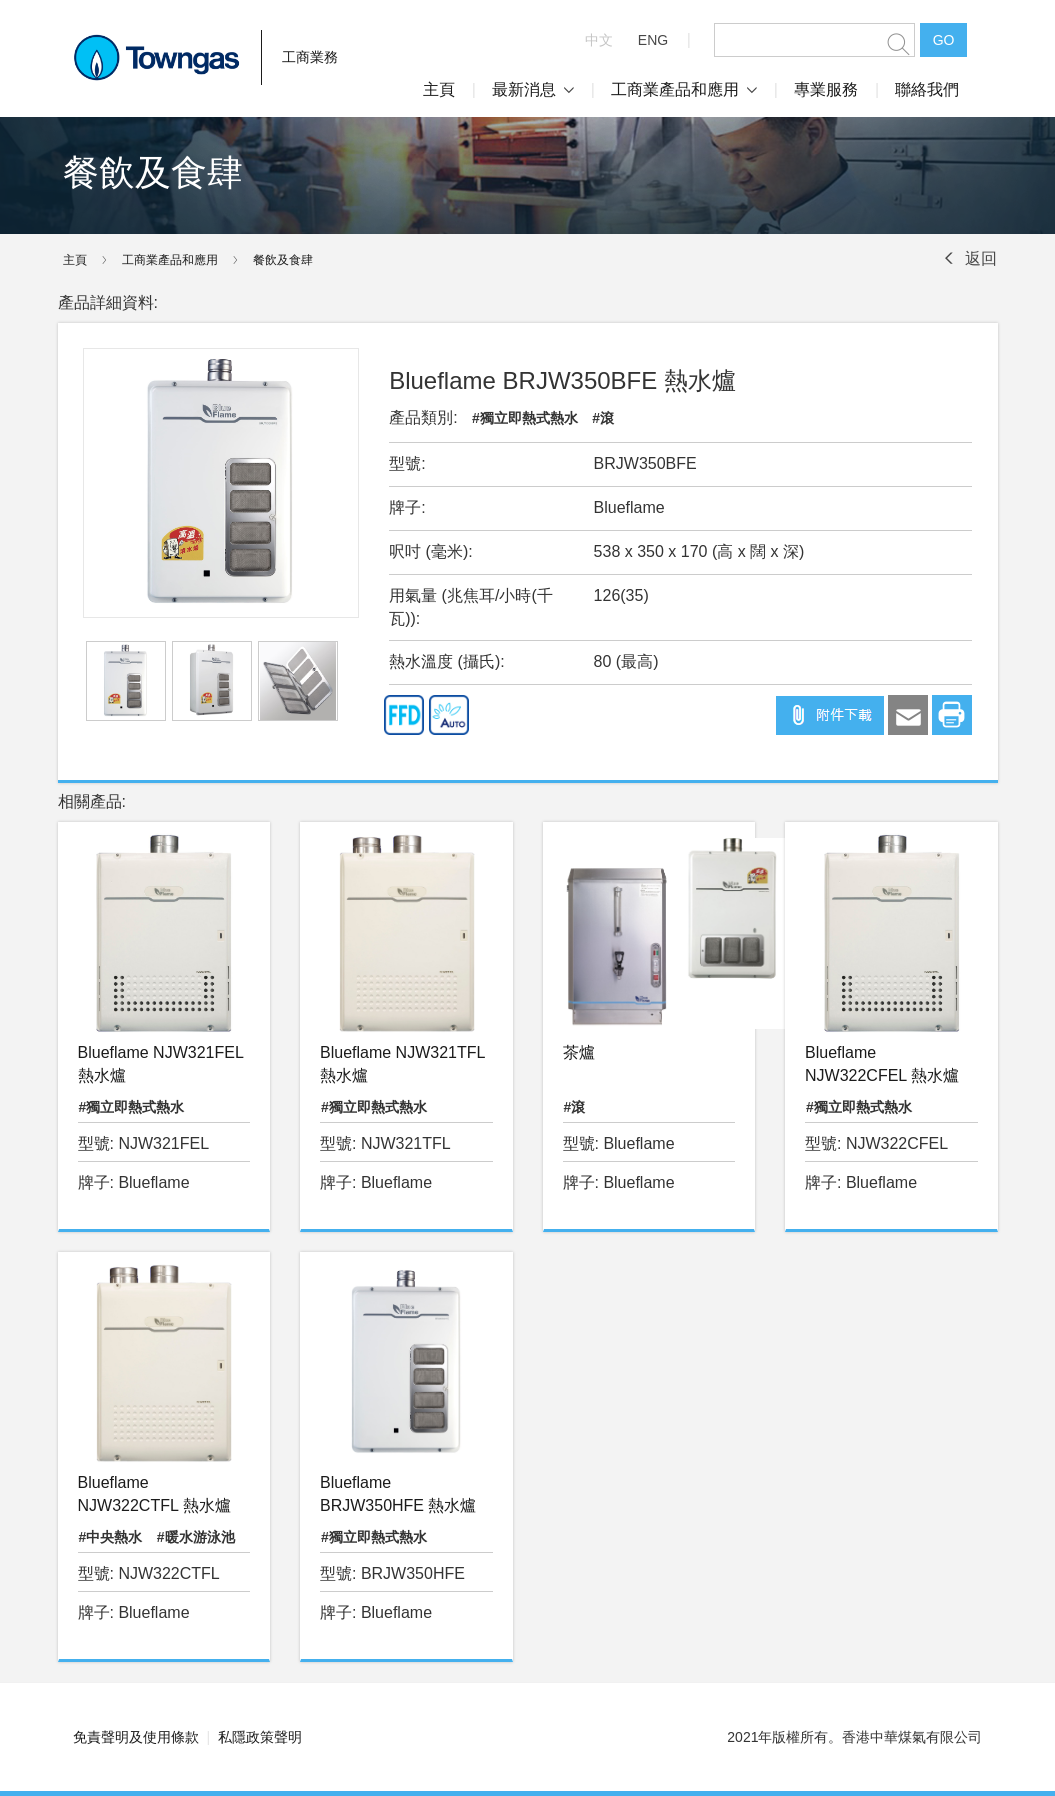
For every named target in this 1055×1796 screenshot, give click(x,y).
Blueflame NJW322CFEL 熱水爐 (882, 1064)
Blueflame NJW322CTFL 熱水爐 (154, 1494)
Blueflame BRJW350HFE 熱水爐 (398, 1494)
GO (944, 40)
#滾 (603, 418)
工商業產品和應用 (684, 89)
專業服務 (826, 89)
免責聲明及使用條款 (136, 1737)
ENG (653, 40)
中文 (599, 40)
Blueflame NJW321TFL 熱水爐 (402, 1064)
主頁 (439, 89)
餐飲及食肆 (283, 260)
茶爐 (579, 1052)
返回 (981, 258)
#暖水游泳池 (196, 1537)
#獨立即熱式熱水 (525, 418)
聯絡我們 (927, 89)
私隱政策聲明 (260, 1737)
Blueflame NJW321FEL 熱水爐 (161, 1064)
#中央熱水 (111, 1537)
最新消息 (533, 89)
